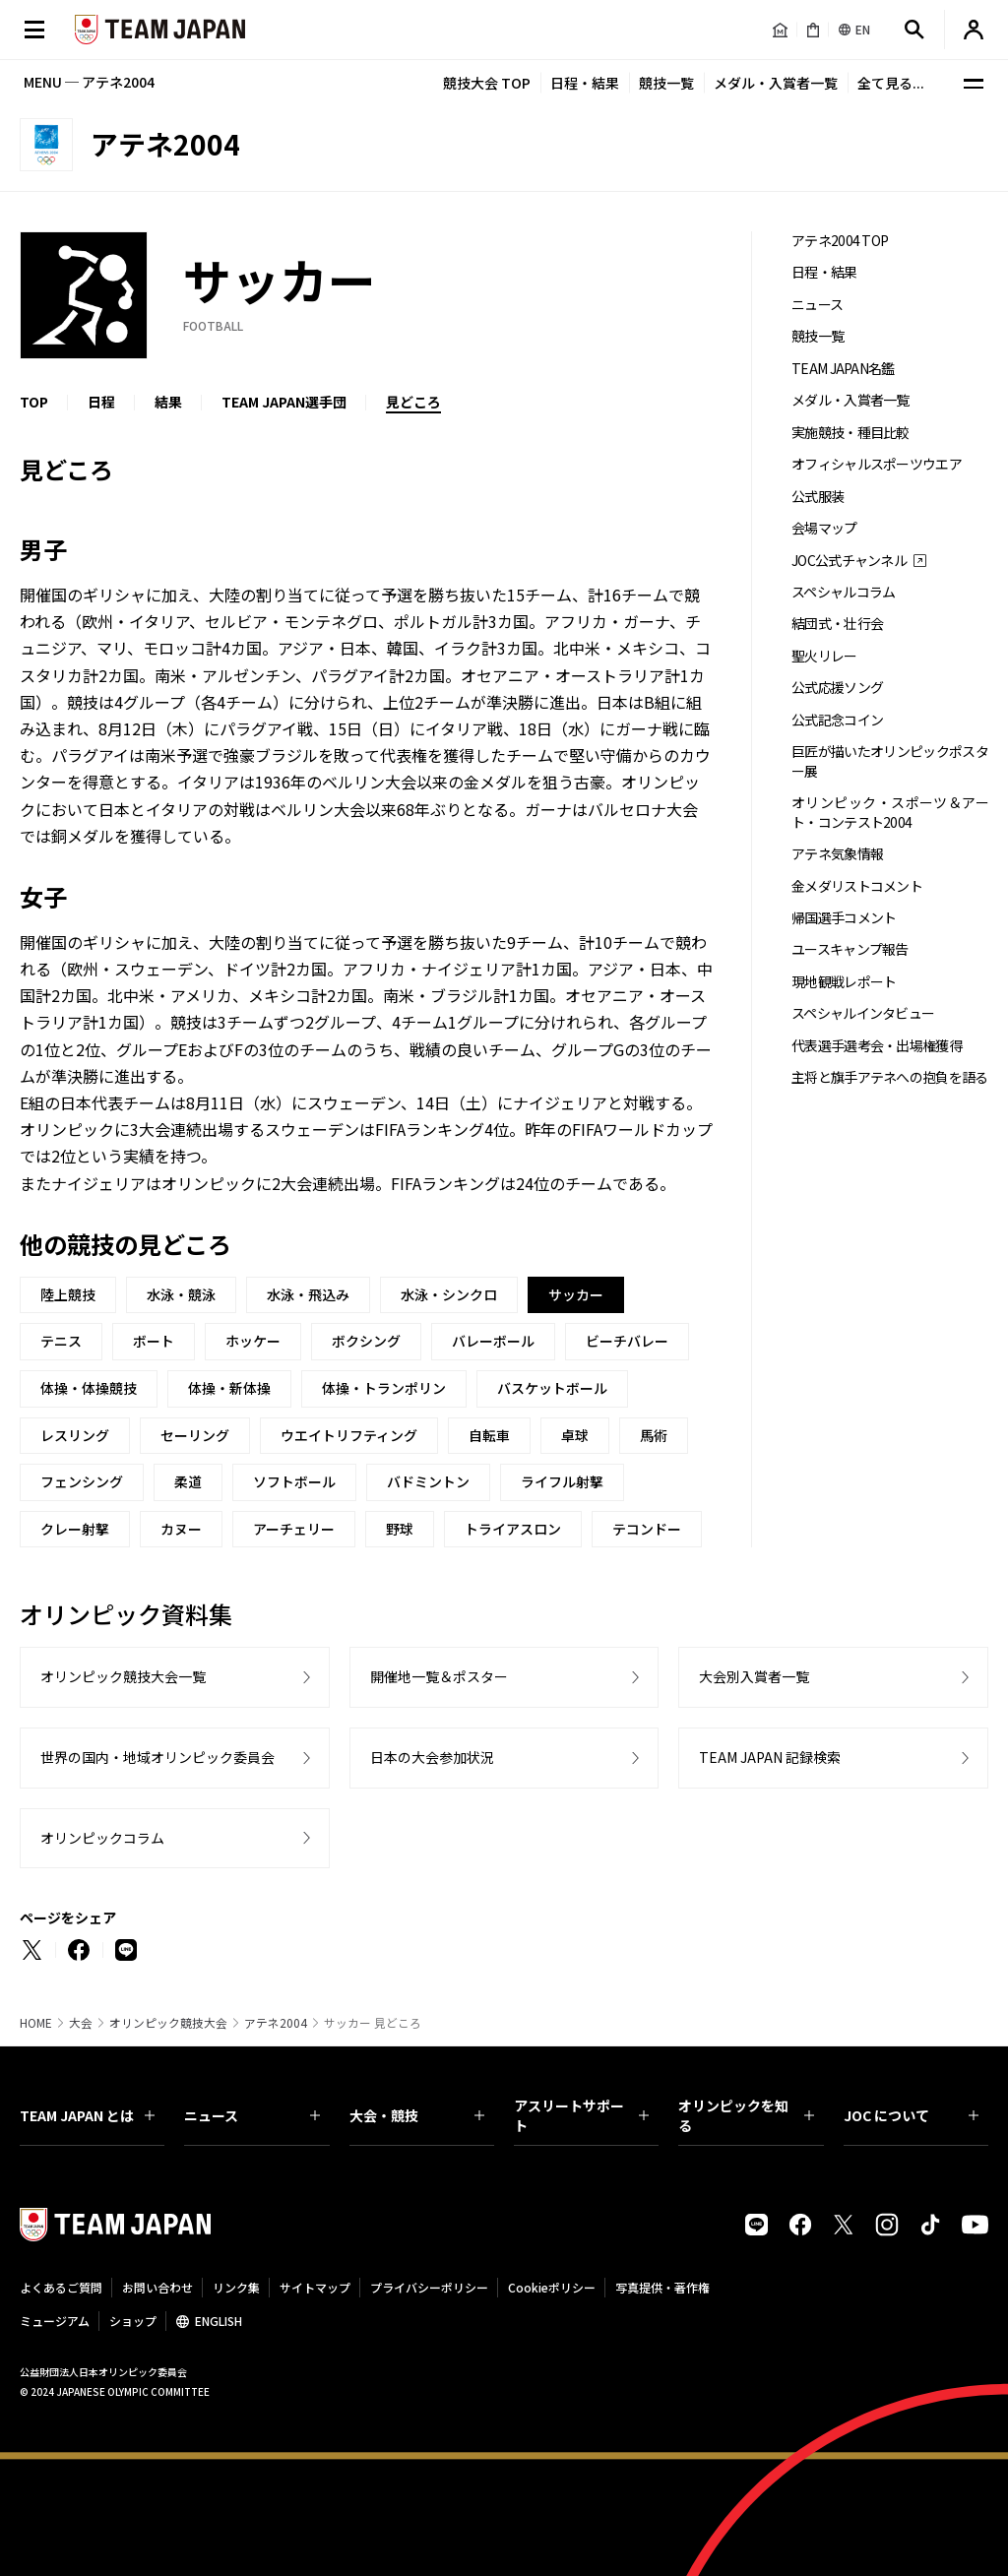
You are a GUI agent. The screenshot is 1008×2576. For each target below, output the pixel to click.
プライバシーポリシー (429, 2287)
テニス (61, 1341)
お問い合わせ (157, 2287)
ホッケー (253, 1341)
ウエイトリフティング (349, 1435)
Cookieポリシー (552, 2287)
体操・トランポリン (384, 1388)
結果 (168, 401)
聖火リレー (824, 656)
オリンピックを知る (745, 2115)
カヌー (181, 1529)
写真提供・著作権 (662, 2287)
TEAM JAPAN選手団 (283, 401)
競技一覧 (666, 83)
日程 (101, 401)
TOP (34, 401)
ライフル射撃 (562, 1481)
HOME (36, 2023)
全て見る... (890, 83)
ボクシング (366, 1341)
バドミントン (428, 1481)
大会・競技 (416, 2115)
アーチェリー (294, 1529)
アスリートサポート (581, 2115)
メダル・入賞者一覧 (776, 83)
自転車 (489, 1435)
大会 (81, 2023)
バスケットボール (552, 1388)
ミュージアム (55, 2320)
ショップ (133, 2320)
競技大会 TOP (487, 83)
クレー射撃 (74, 1529)
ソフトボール (294, 1481)
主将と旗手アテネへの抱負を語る (889, 1077)
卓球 (575, 1435)
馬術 (653, 1435)
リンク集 (236, 2287)
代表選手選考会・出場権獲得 (876, 1046)
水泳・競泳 (181, 1294)
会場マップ (824, 528)
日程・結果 (584, 83)
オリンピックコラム (102, 1838)
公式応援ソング (837, 687)
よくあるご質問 (61, 2287)
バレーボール (493, 1341)
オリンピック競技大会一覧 (123, 1676)
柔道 (188, 1481)
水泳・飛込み (308, 1294)
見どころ (413, 401)
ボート (153, 1341)
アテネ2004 (275, 2023)
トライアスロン (513, 1529)
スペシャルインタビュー (862, 1013)
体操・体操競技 (88, 1388)
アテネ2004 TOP (839, 240)
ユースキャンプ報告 (850, 949)
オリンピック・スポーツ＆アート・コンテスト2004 (889, 812)
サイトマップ (315, 2287)
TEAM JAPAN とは (87, 2115)
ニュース (817, 304)
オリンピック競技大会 (168, 2023)
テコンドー (646, 1529)
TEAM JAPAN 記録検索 (770, 1757)
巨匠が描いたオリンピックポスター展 (889, 761)
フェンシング (81, 1481)
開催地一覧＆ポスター (439, 1676)
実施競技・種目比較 (850, 432)
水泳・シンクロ (449, 1294)
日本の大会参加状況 (432, 1757)
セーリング (194, 1435)
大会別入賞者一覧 (754, 1676)
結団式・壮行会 (837, 623)
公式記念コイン (837, 720)
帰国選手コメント (843, 918)
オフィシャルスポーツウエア (876, 464)
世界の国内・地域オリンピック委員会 (157, 1757)
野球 (399, 1529)
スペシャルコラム (843, 592)
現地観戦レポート (843, 982)
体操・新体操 (229, 1388)
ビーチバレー (627, 1341)
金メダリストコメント (856, 886)
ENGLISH (218, 2320)
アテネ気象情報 (837, 854)
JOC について (911, 2115)
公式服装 (817, 496)
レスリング (74, 1435)
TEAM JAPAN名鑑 (843, 368)
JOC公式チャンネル (849, 560)
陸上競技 (67, 1294)
